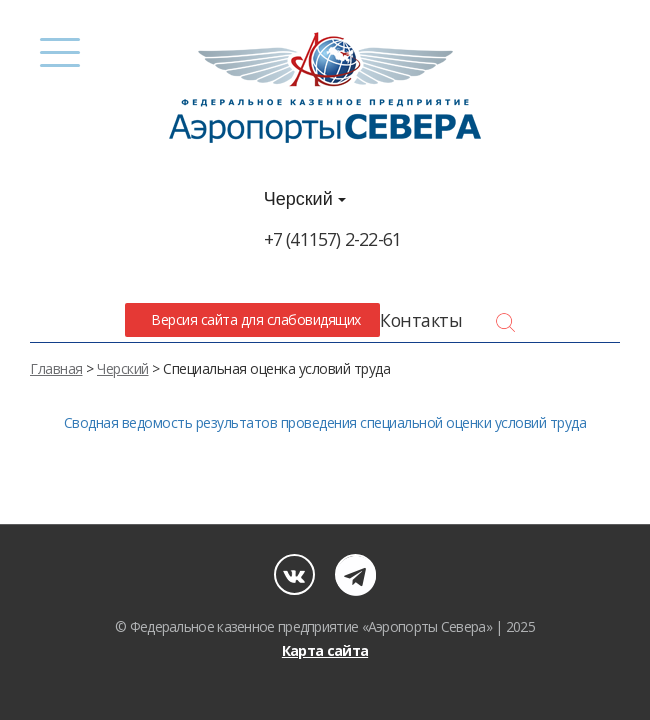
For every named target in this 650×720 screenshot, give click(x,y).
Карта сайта (325, 650)
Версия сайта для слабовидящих (253, 319)
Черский (305, 199)
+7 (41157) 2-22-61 (333, 239)
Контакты (421, 320)
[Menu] (60, 52)
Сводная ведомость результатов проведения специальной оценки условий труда (325, 422)
